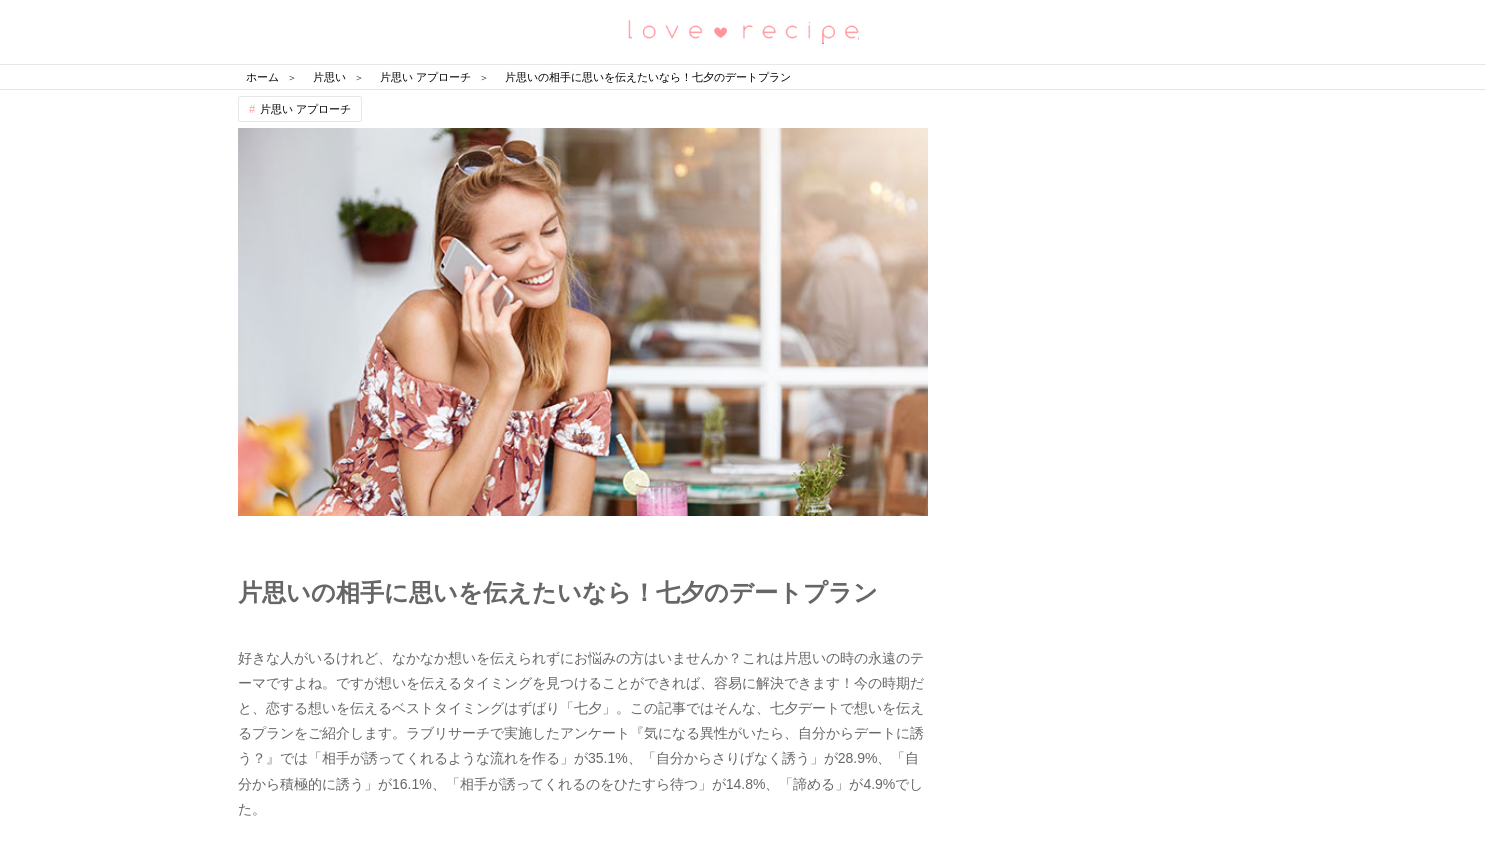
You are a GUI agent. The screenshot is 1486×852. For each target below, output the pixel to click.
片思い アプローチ (305, 109)
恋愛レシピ (743, 30)
